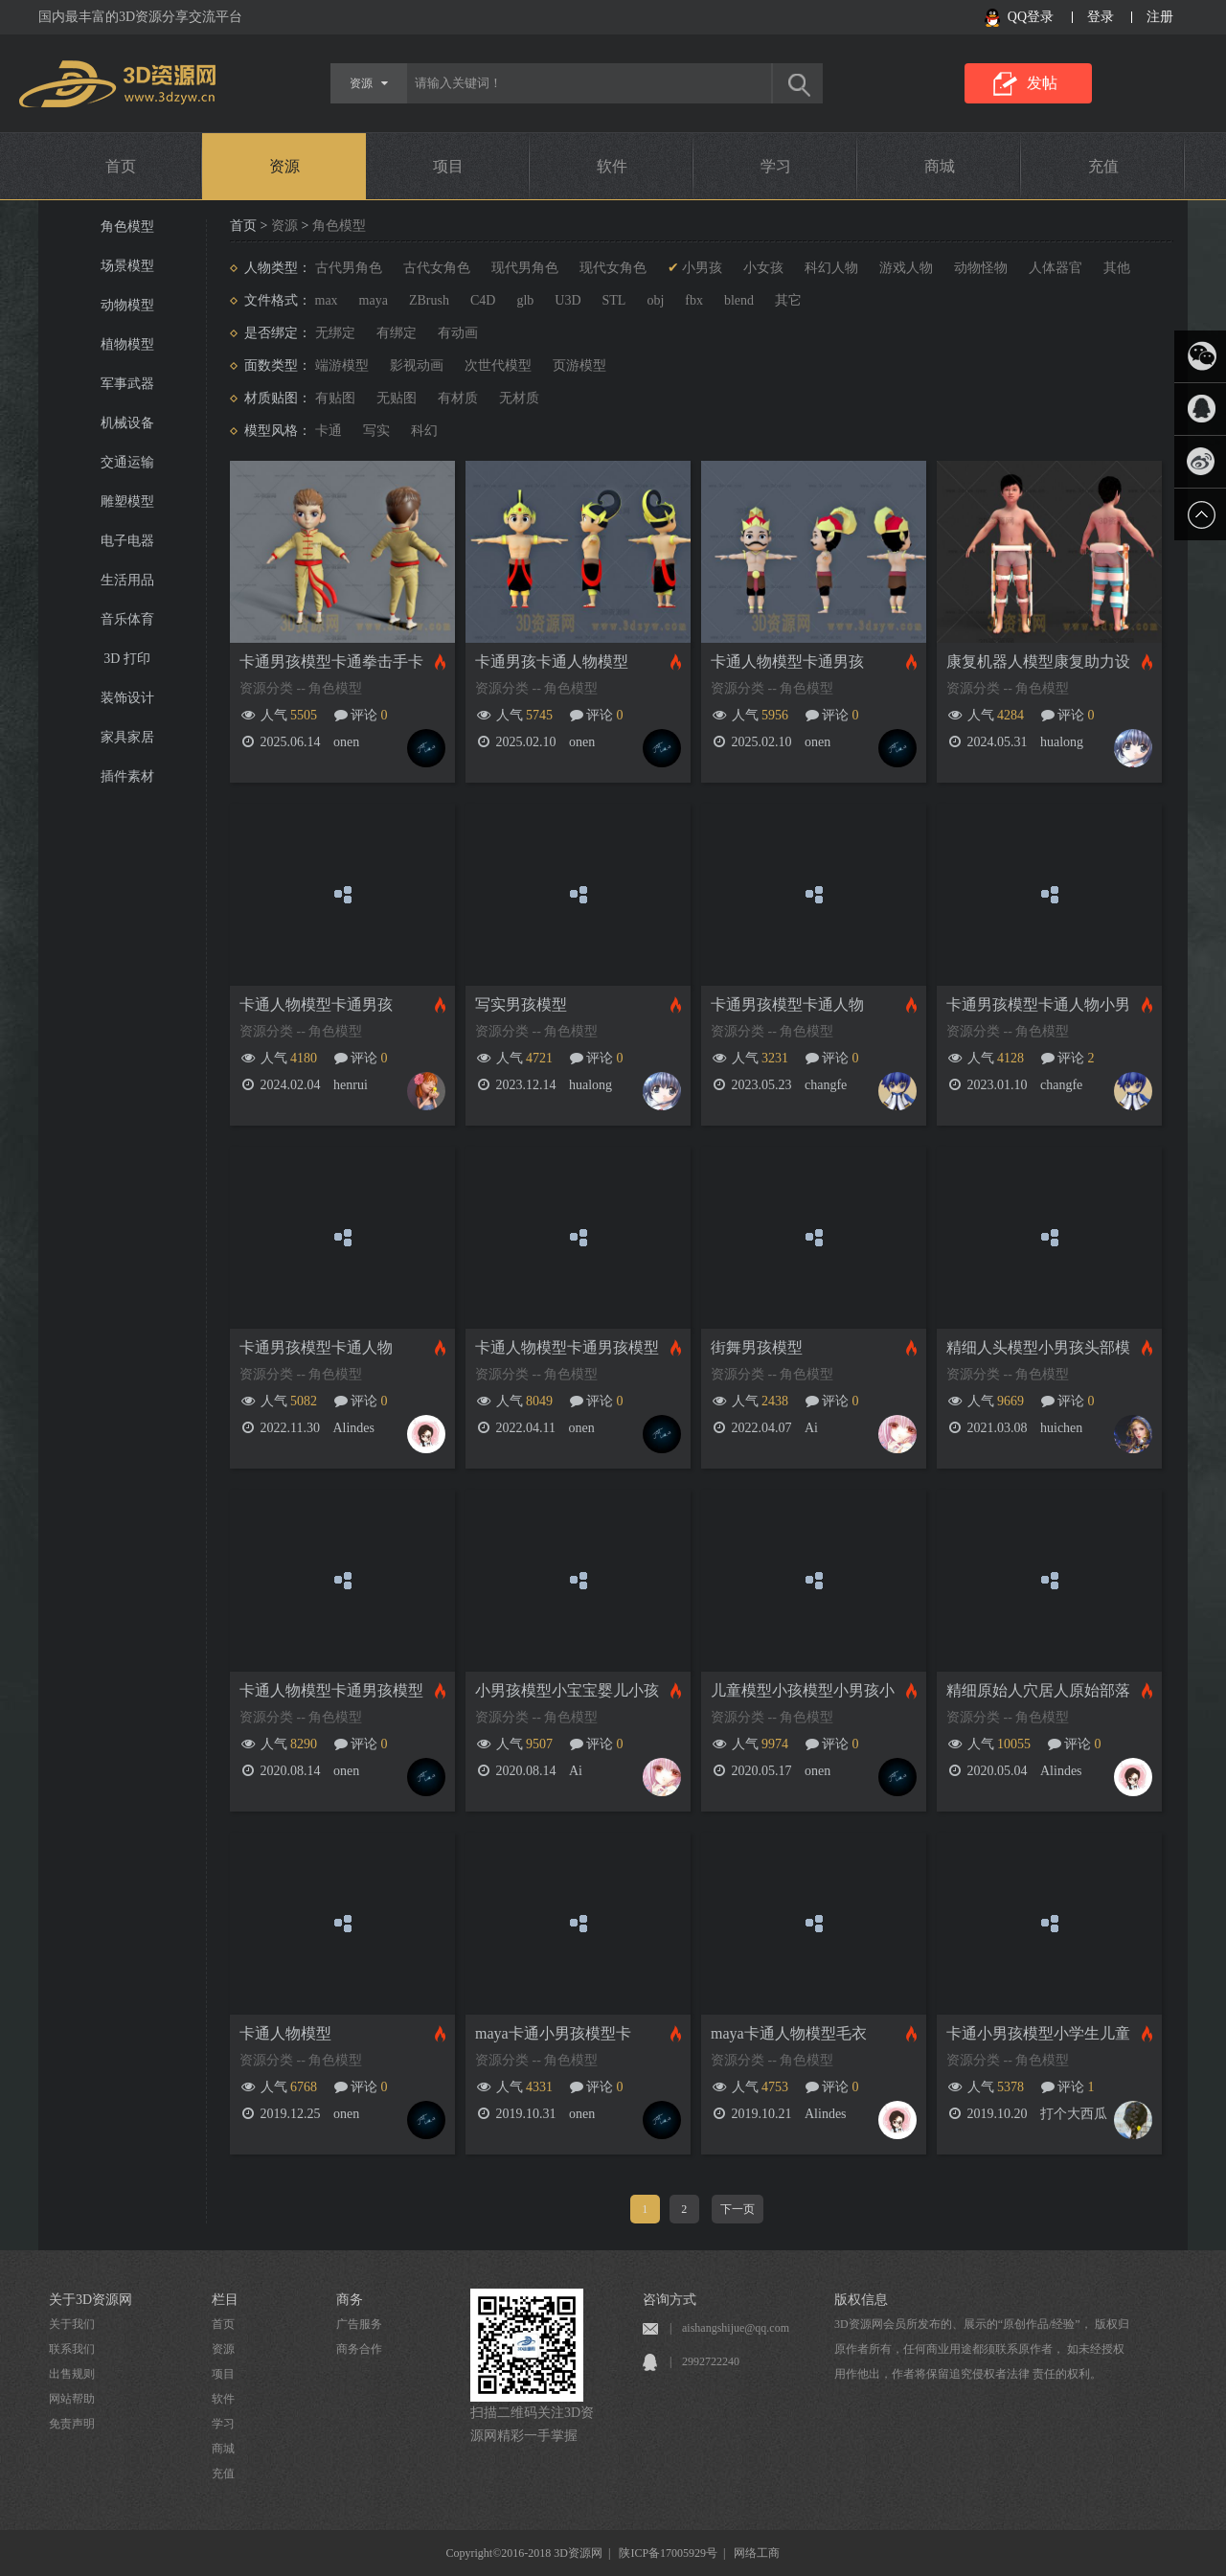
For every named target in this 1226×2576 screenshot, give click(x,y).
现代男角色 (524, 268)
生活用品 (127, 580)
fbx (694, 300)
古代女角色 (436, 268)
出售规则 (72, 2374)
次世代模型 (498, 365)
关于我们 (72, 2324)
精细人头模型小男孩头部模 (1038, 1347)
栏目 (225, 2299)
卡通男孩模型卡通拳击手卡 (331, 661)
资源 (284, 166)
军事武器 (127, 383)
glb (525, 300)
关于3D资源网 (90, 2299)
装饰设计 (127, 698)
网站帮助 (72, 2398)
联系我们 (72, 2349)
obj (655, 300)
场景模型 (127, 266)
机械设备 (127, 423)
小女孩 (763, 268)
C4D (482, 300)
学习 (776, 166)
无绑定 (335, 333)
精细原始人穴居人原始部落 (1038, 1690)
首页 (120, 166)
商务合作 (359, 2349)
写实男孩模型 (521, 1004)
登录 (1100, 17)
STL (614, 300)
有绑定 (396, 333)
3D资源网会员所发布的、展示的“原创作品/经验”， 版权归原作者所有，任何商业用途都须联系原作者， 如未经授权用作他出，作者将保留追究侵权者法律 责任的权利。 (981, 2349)
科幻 (424, 430)
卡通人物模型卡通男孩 (787, 661)
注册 (1160, 17)
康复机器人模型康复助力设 (1038, 661)
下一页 (737, 2209)
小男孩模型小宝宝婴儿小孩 (567, 1690)
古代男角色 (348, 268)
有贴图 (335, 398)
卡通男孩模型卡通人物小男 (1038, 1004)
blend (739, 300)
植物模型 (127, 344)
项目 (448, 166)
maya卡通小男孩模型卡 (553, 2033)
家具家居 (127, 737)
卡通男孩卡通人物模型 (551, 661)
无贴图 (396, 398)
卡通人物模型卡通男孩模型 (567, 1347)
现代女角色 (613, 268)
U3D (567, 300)
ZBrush (429, 300)
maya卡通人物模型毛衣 (789, 2033)
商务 (349, 2299)
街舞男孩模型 (757, 1347)
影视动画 (416, 365)
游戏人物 (906, 268)
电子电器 (127, 541)
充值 (1103, 166)
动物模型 (127, 305)
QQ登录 (1031, 17)
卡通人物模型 (285, 2033)
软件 (612, 166)
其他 (1116, 268)
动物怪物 (981, 268)
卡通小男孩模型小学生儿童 (1038, 2033)
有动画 (458, 333)
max (326, 300)
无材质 (519, 398)
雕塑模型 (127, 501)
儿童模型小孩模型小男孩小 (803, 1690)
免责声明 (72, 2423)
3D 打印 (126, 658)
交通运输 (127, 462)
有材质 (458, 398)
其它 (788, 300)
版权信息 (861, 2299)
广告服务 (359, 2324)
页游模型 (579, 365)
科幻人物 (831, 268)
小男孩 (702, 268)
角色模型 (127, 226)
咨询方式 (669, 2299)
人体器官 (1055, 268)
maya (373, 300)
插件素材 (127, 776)
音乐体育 (127, 619)
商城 (939, 166)
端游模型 (342, 365)
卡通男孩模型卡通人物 (787, 1004)
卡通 (328, 430)
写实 (376, 430)
